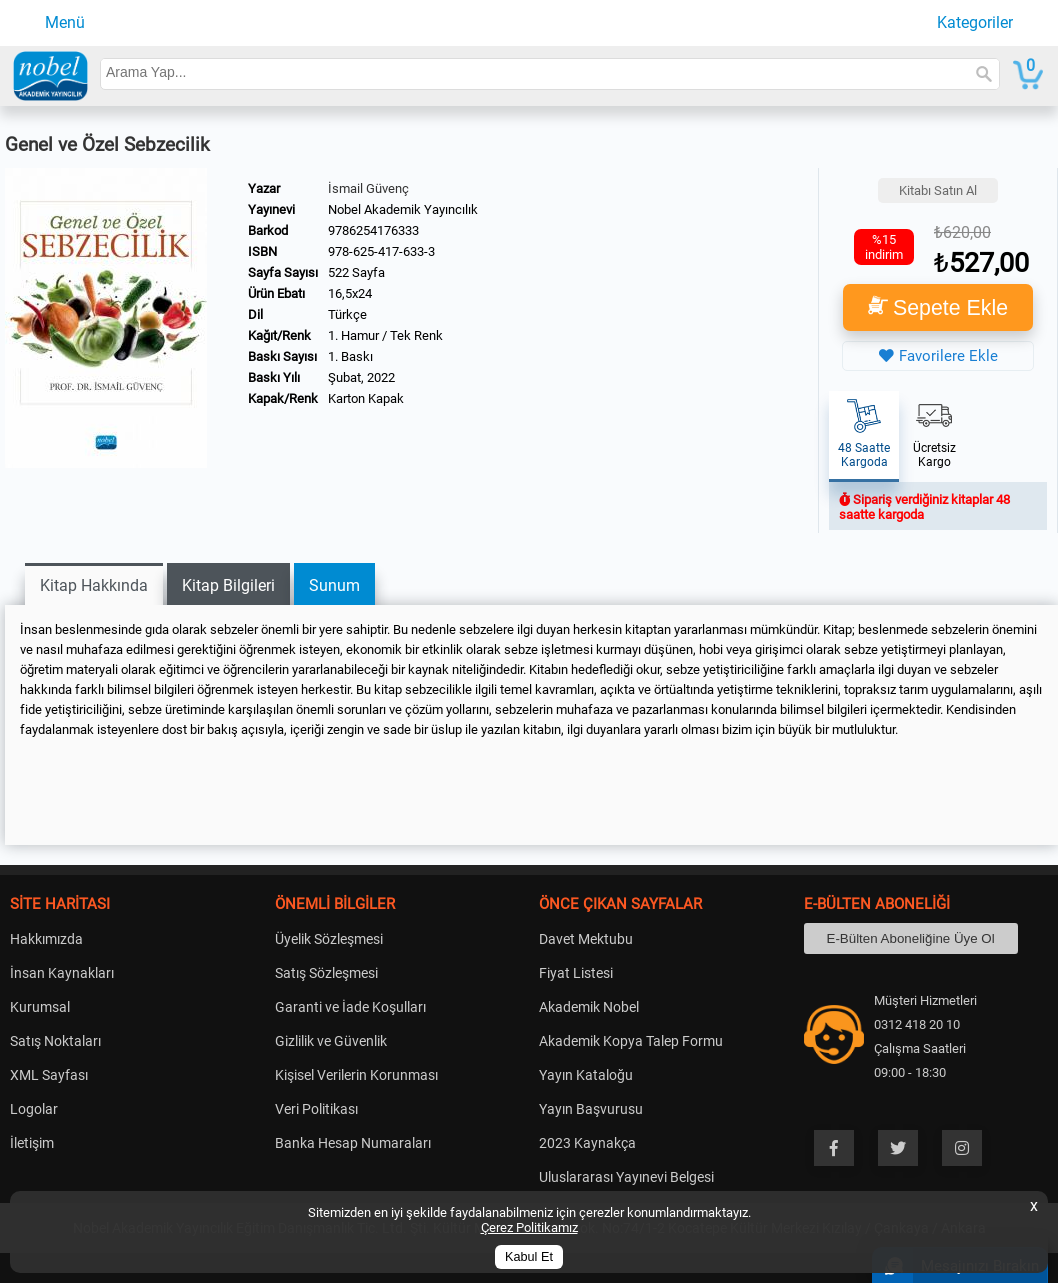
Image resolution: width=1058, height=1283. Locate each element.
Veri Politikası (316, 1109)
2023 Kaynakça (587, 1143)
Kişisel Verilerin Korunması (356, 1075)
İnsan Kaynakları (62, 973)
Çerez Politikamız (529, 1227)
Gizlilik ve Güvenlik (331, 1041)
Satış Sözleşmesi (326, 973)
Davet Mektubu (586, 939)
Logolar (34, 1109)
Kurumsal (40, 1007)
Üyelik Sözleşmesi (329, 939)
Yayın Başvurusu (591, 1109)
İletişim (32, 1143)
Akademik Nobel (589, 1007)
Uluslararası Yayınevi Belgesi (626, 1177)
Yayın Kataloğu (586, 1075)
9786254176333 (373, 230)
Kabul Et (529, 1257)
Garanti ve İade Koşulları (350, 1007)
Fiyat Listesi (576, 973)
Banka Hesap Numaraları (353, 1143)
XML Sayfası (49, 1075)
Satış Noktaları (55, 1041)
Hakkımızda (46, 939)
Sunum (334, 585)
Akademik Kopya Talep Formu (631, 1041)
